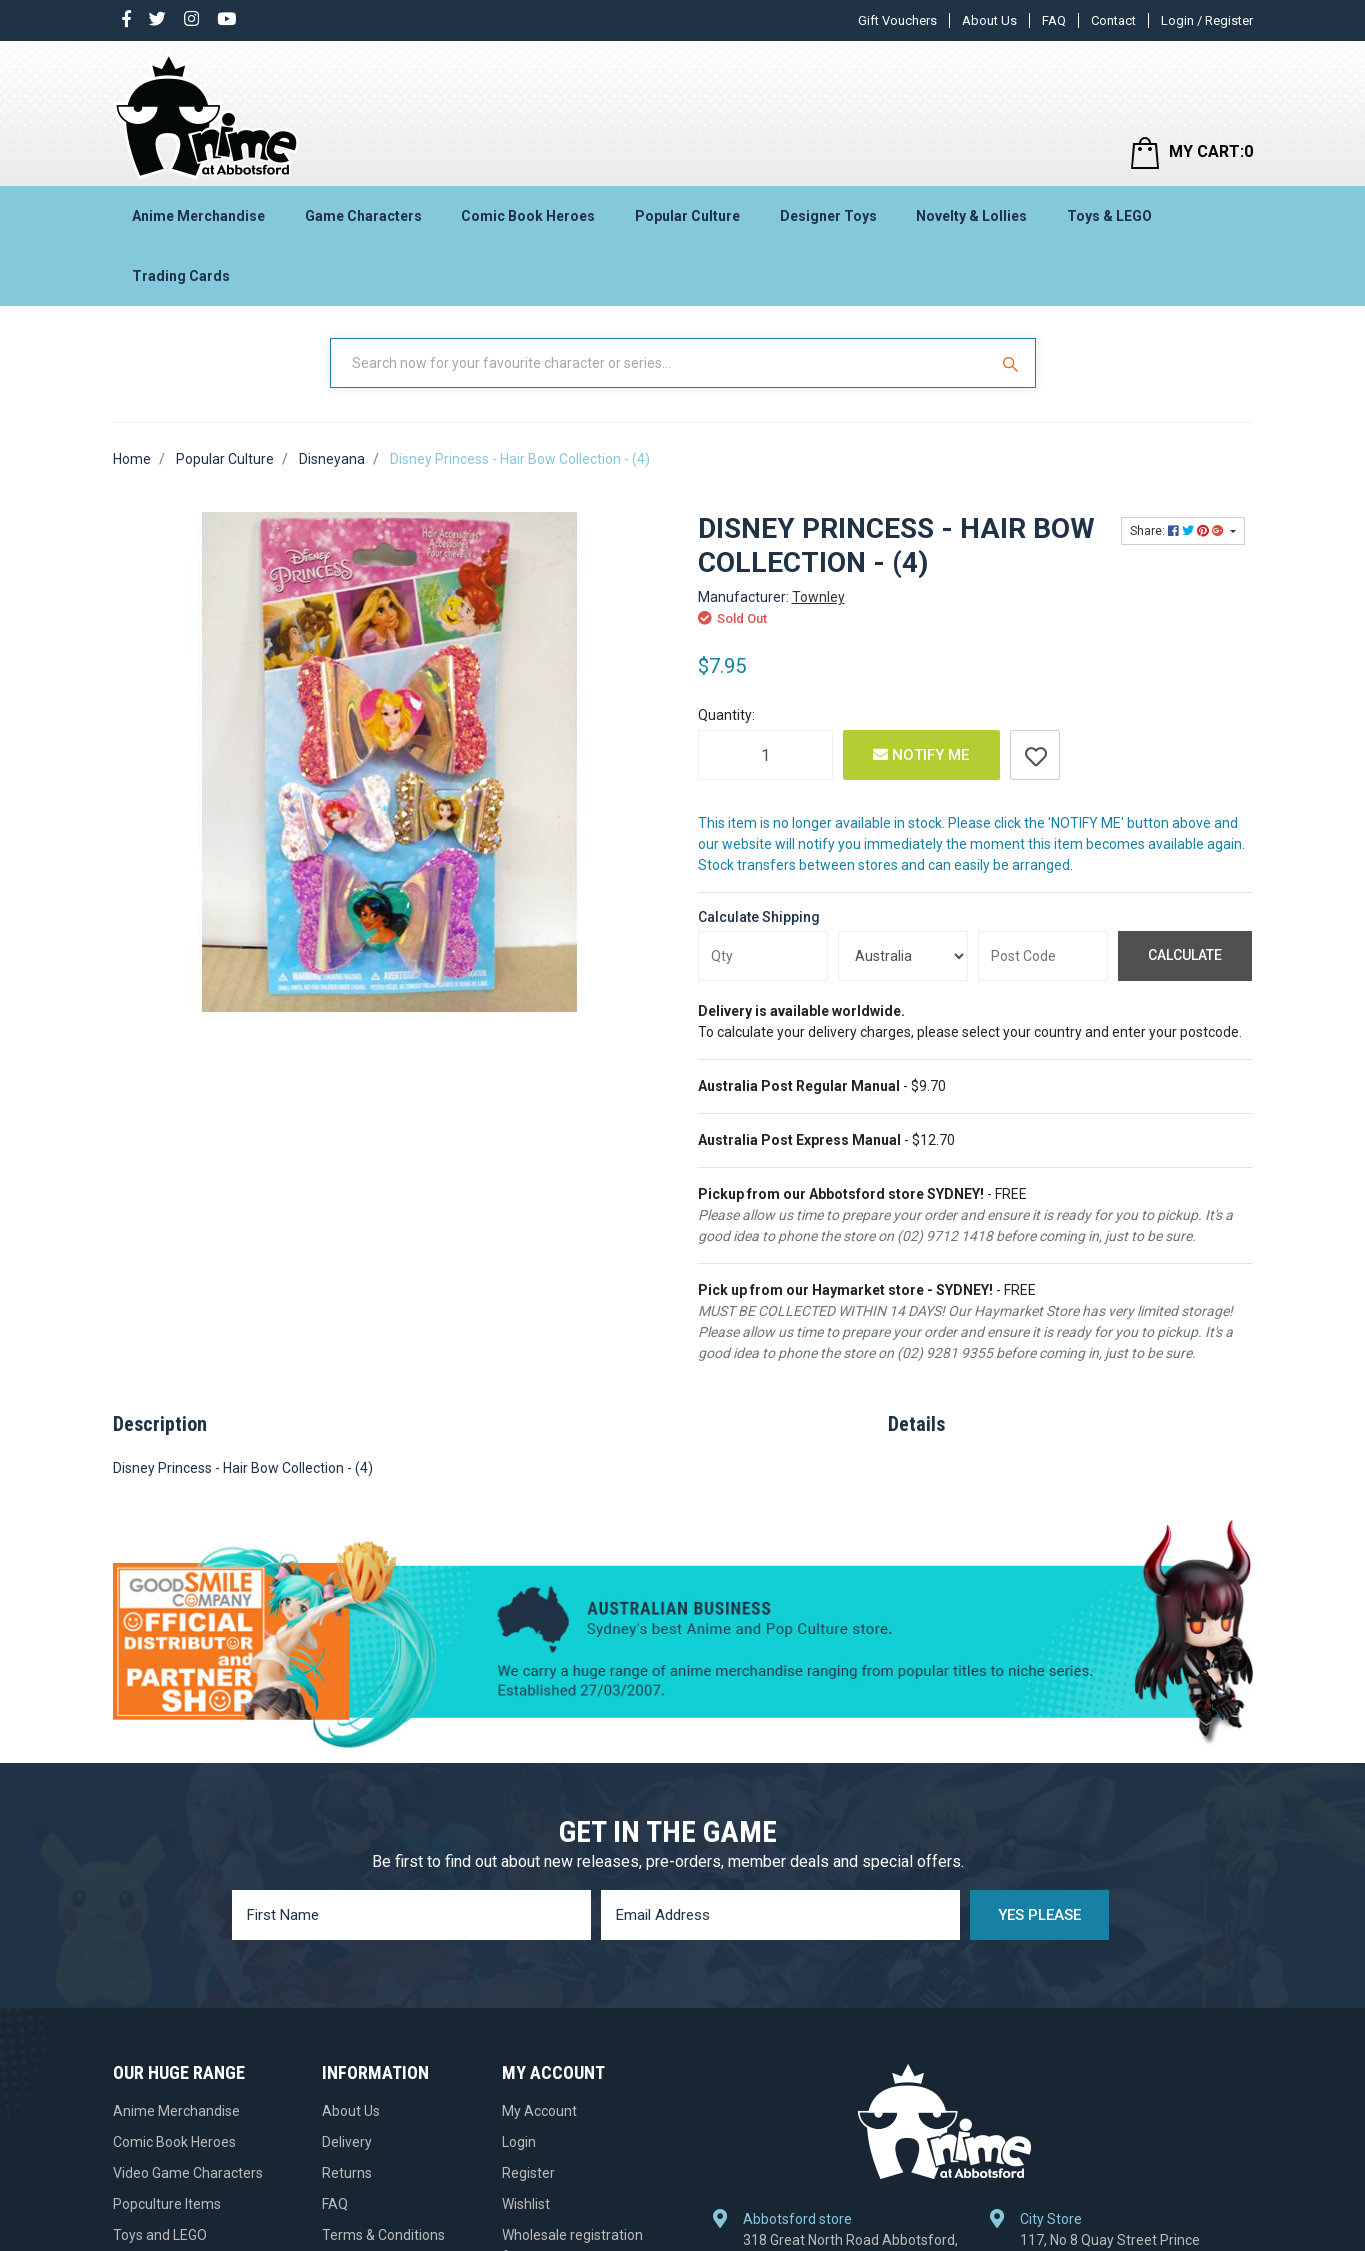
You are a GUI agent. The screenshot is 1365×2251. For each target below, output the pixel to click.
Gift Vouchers (897, 20)
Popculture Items (167, 2204)
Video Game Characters (188, 2173)
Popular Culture (687, 216)
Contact (1113, 20)
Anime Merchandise (198, 216)
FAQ (1054, 20)
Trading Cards (181, 276)
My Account (539, 2111)
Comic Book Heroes (528, 216)
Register (528, 2173)
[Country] (903, 956)
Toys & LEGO (1109, 216)
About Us (989, 20)
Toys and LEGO (160, 2235)
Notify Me (921, 755)
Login (519, 2142)
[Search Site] (1013, 363)
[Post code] (1043, 956)
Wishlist (526, 2204)
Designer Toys (828, 216)
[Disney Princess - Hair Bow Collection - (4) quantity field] (765, 755)
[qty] (763, 956)
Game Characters (363, 216)
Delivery (347, 2142)
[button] (1035, 755)
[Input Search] (661, 363)
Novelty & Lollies (971, 216)
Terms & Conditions (383, 2235)
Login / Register (1207, 20)
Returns (347, 2173)
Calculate (1185, 955)
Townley (818, 597)
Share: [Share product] (1178, 531)
